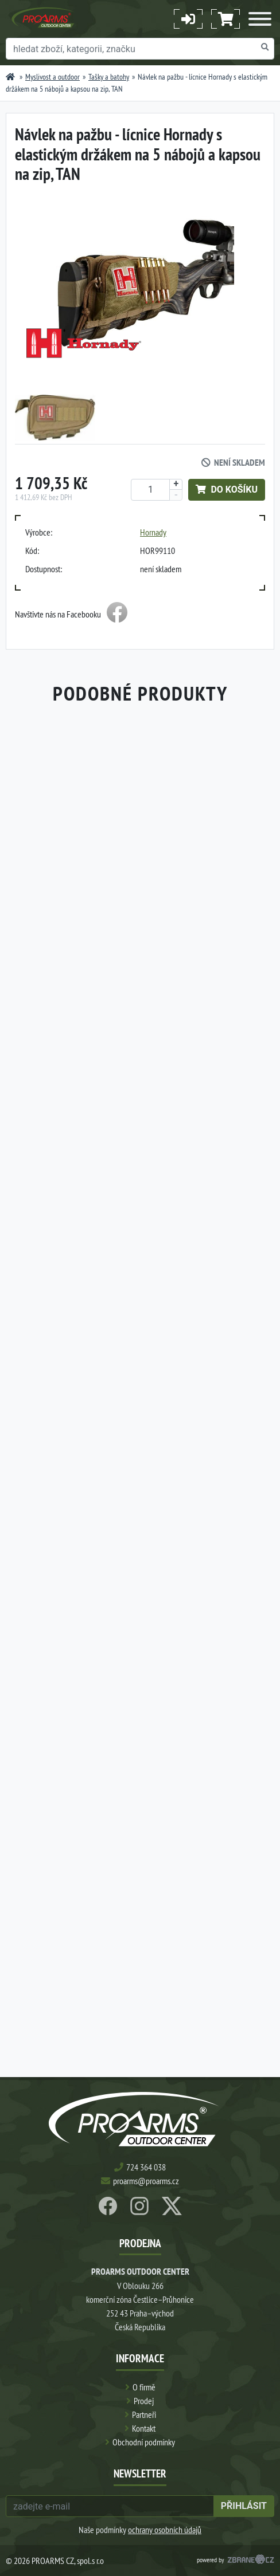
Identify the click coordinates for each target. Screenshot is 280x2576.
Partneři (144, 2414)
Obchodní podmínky (143, 2442)
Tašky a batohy (108, 77)
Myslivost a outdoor (52, 77)
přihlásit (244, 2505)
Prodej (144, 2400)
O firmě (144, 2387)
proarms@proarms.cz (146, 2180)
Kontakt (143, 2428)
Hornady (153, 532)
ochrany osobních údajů (164, 2529)
